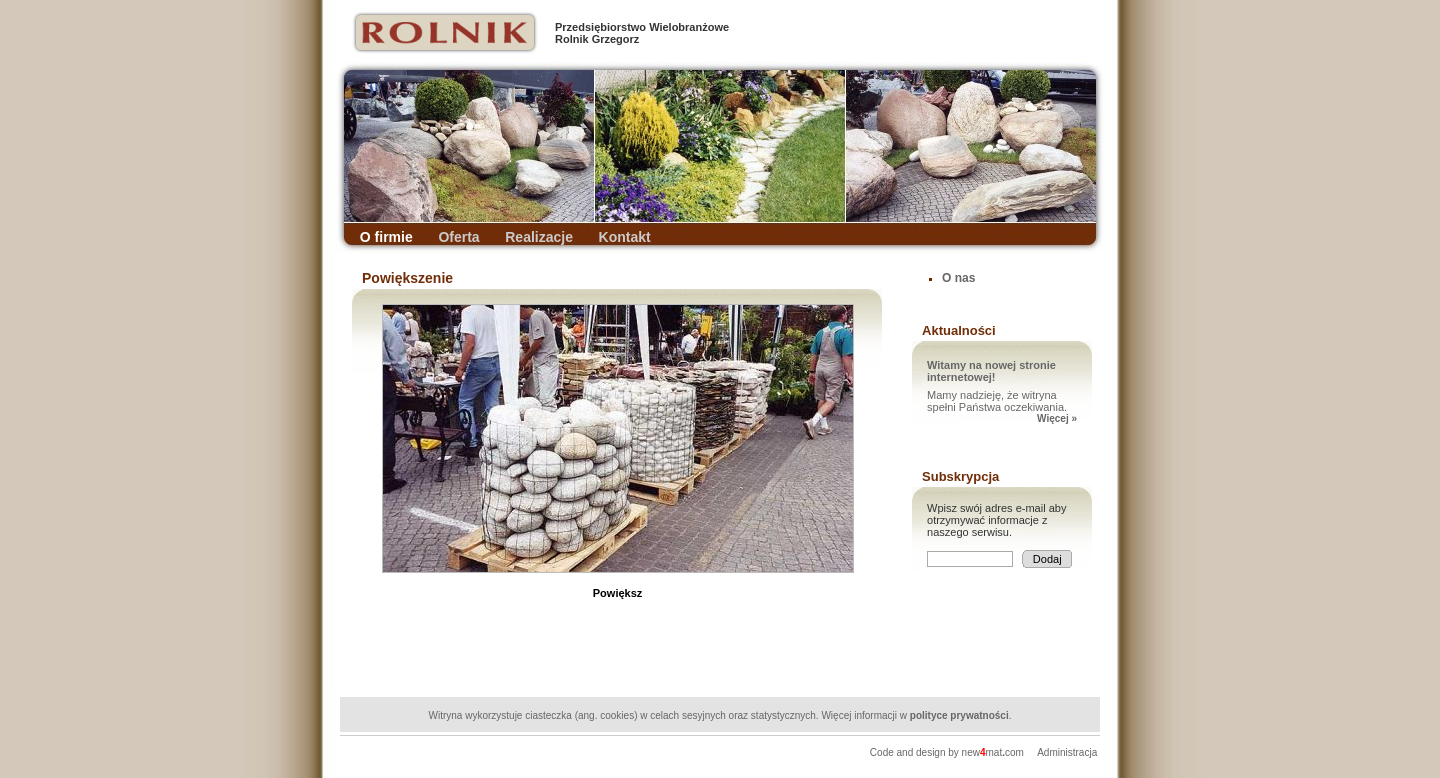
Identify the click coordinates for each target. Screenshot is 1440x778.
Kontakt (625, 237)
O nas (958, 278)
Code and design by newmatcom (948, 752)
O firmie (386, 237)
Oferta (458, 237)
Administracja (1067, 752)
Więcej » (1057, 418)
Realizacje (539, 237)
